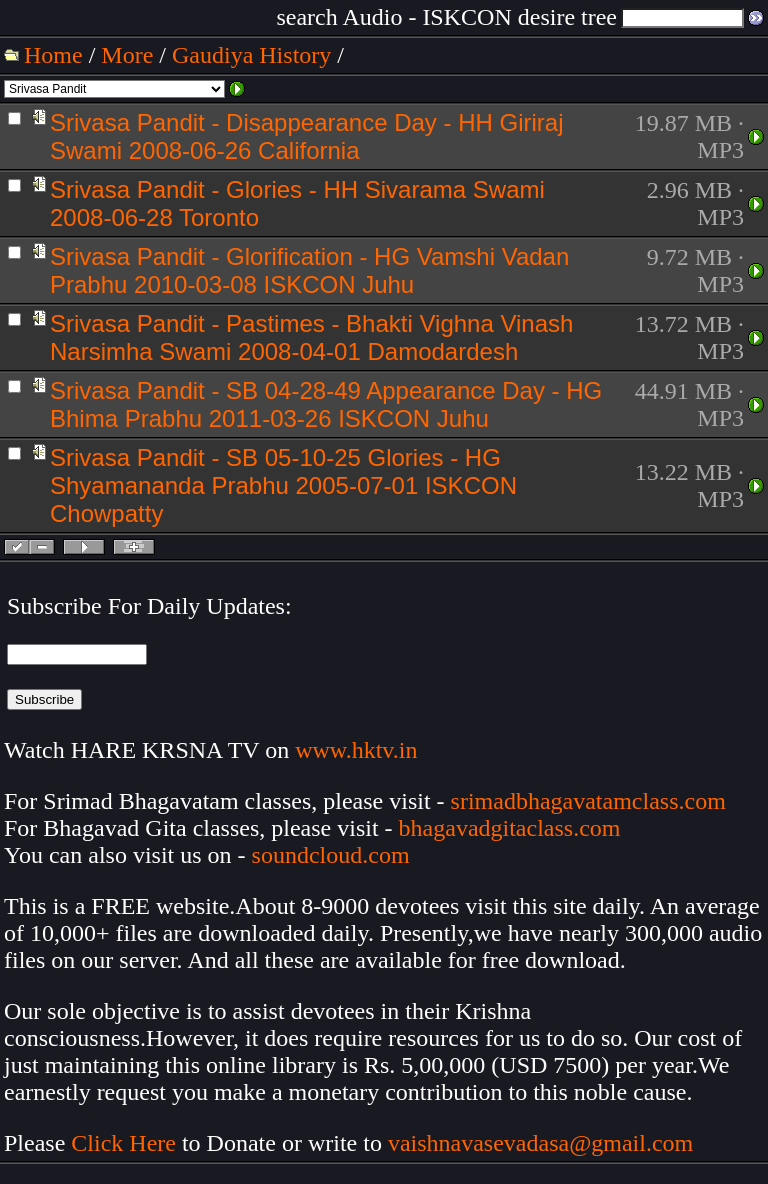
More (127, 55)
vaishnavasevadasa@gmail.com (543, 1143)
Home (53, 55)
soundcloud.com (331, 855)
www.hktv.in (356, 750)
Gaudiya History (251, 55)
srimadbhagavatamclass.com (588, 801)
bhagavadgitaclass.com (510, 828)
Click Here (123, 1143)
